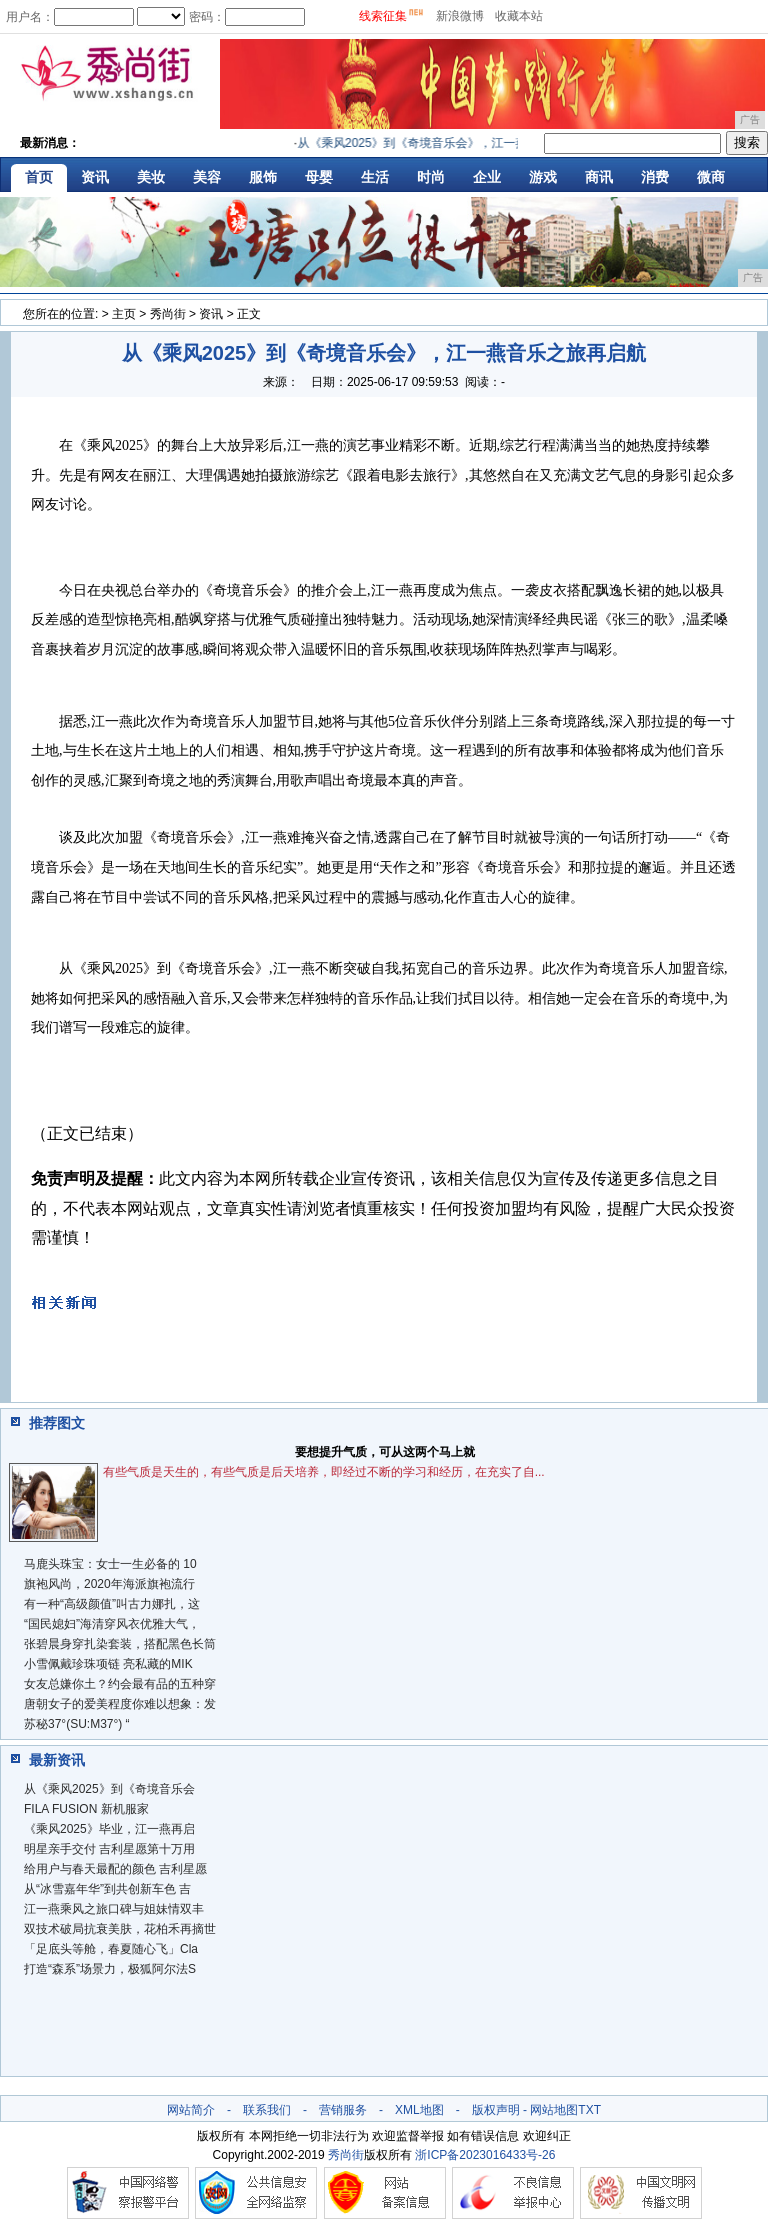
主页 (124, 314)
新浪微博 (460, 16)
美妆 (151, 177)
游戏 (543, 177)
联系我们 (267, 2110)
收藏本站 (519, 16)
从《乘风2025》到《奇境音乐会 (109, 1789)
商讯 (599, 177)
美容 (207, 177)
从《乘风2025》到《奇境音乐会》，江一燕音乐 (440, 143)
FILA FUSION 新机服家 (86, 1809)
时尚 (431, 177)
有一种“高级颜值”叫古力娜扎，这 (112, 1604)
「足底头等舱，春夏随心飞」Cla (111, 1949)
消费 (655, 177)
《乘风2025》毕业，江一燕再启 (109, 1829)
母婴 (319, 177)
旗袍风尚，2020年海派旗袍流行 (109, 1584)
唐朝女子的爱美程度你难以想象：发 (120, 1704)
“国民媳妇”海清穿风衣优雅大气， (112, 1624)
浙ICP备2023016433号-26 (485, 2155)
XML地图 (419, 2110)
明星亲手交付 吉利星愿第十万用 (109, 1849)
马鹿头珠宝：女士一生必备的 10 (110, 1564)
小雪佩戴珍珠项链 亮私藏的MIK (108, 1664)
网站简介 (191, 2110)
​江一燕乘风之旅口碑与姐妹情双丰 (114, 1909)
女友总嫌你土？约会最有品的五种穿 (120, 1684)
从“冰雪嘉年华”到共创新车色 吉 (107, 1889)
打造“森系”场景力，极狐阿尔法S (110, 1969)
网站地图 (554, 2110)
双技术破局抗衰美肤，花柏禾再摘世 (120, 1929)
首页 (39, 177)
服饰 (263, 177)
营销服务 (343, 2110)
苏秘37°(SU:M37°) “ (77, 1724)
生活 (375, 177)
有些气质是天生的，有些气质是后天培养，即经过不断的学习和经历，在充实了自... (324, 1472)
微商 (711, 177)
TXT (589, 2110)
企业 (487, 177)
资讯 (95, 177)
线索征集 (383, 16)
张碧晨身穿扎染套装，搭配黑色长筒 (120, 1644)
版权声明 (496, 2110)
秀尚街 (168, 314)
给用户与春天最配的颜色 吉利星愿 (115, 1869)
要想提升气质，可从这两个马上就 (385, 1452)
